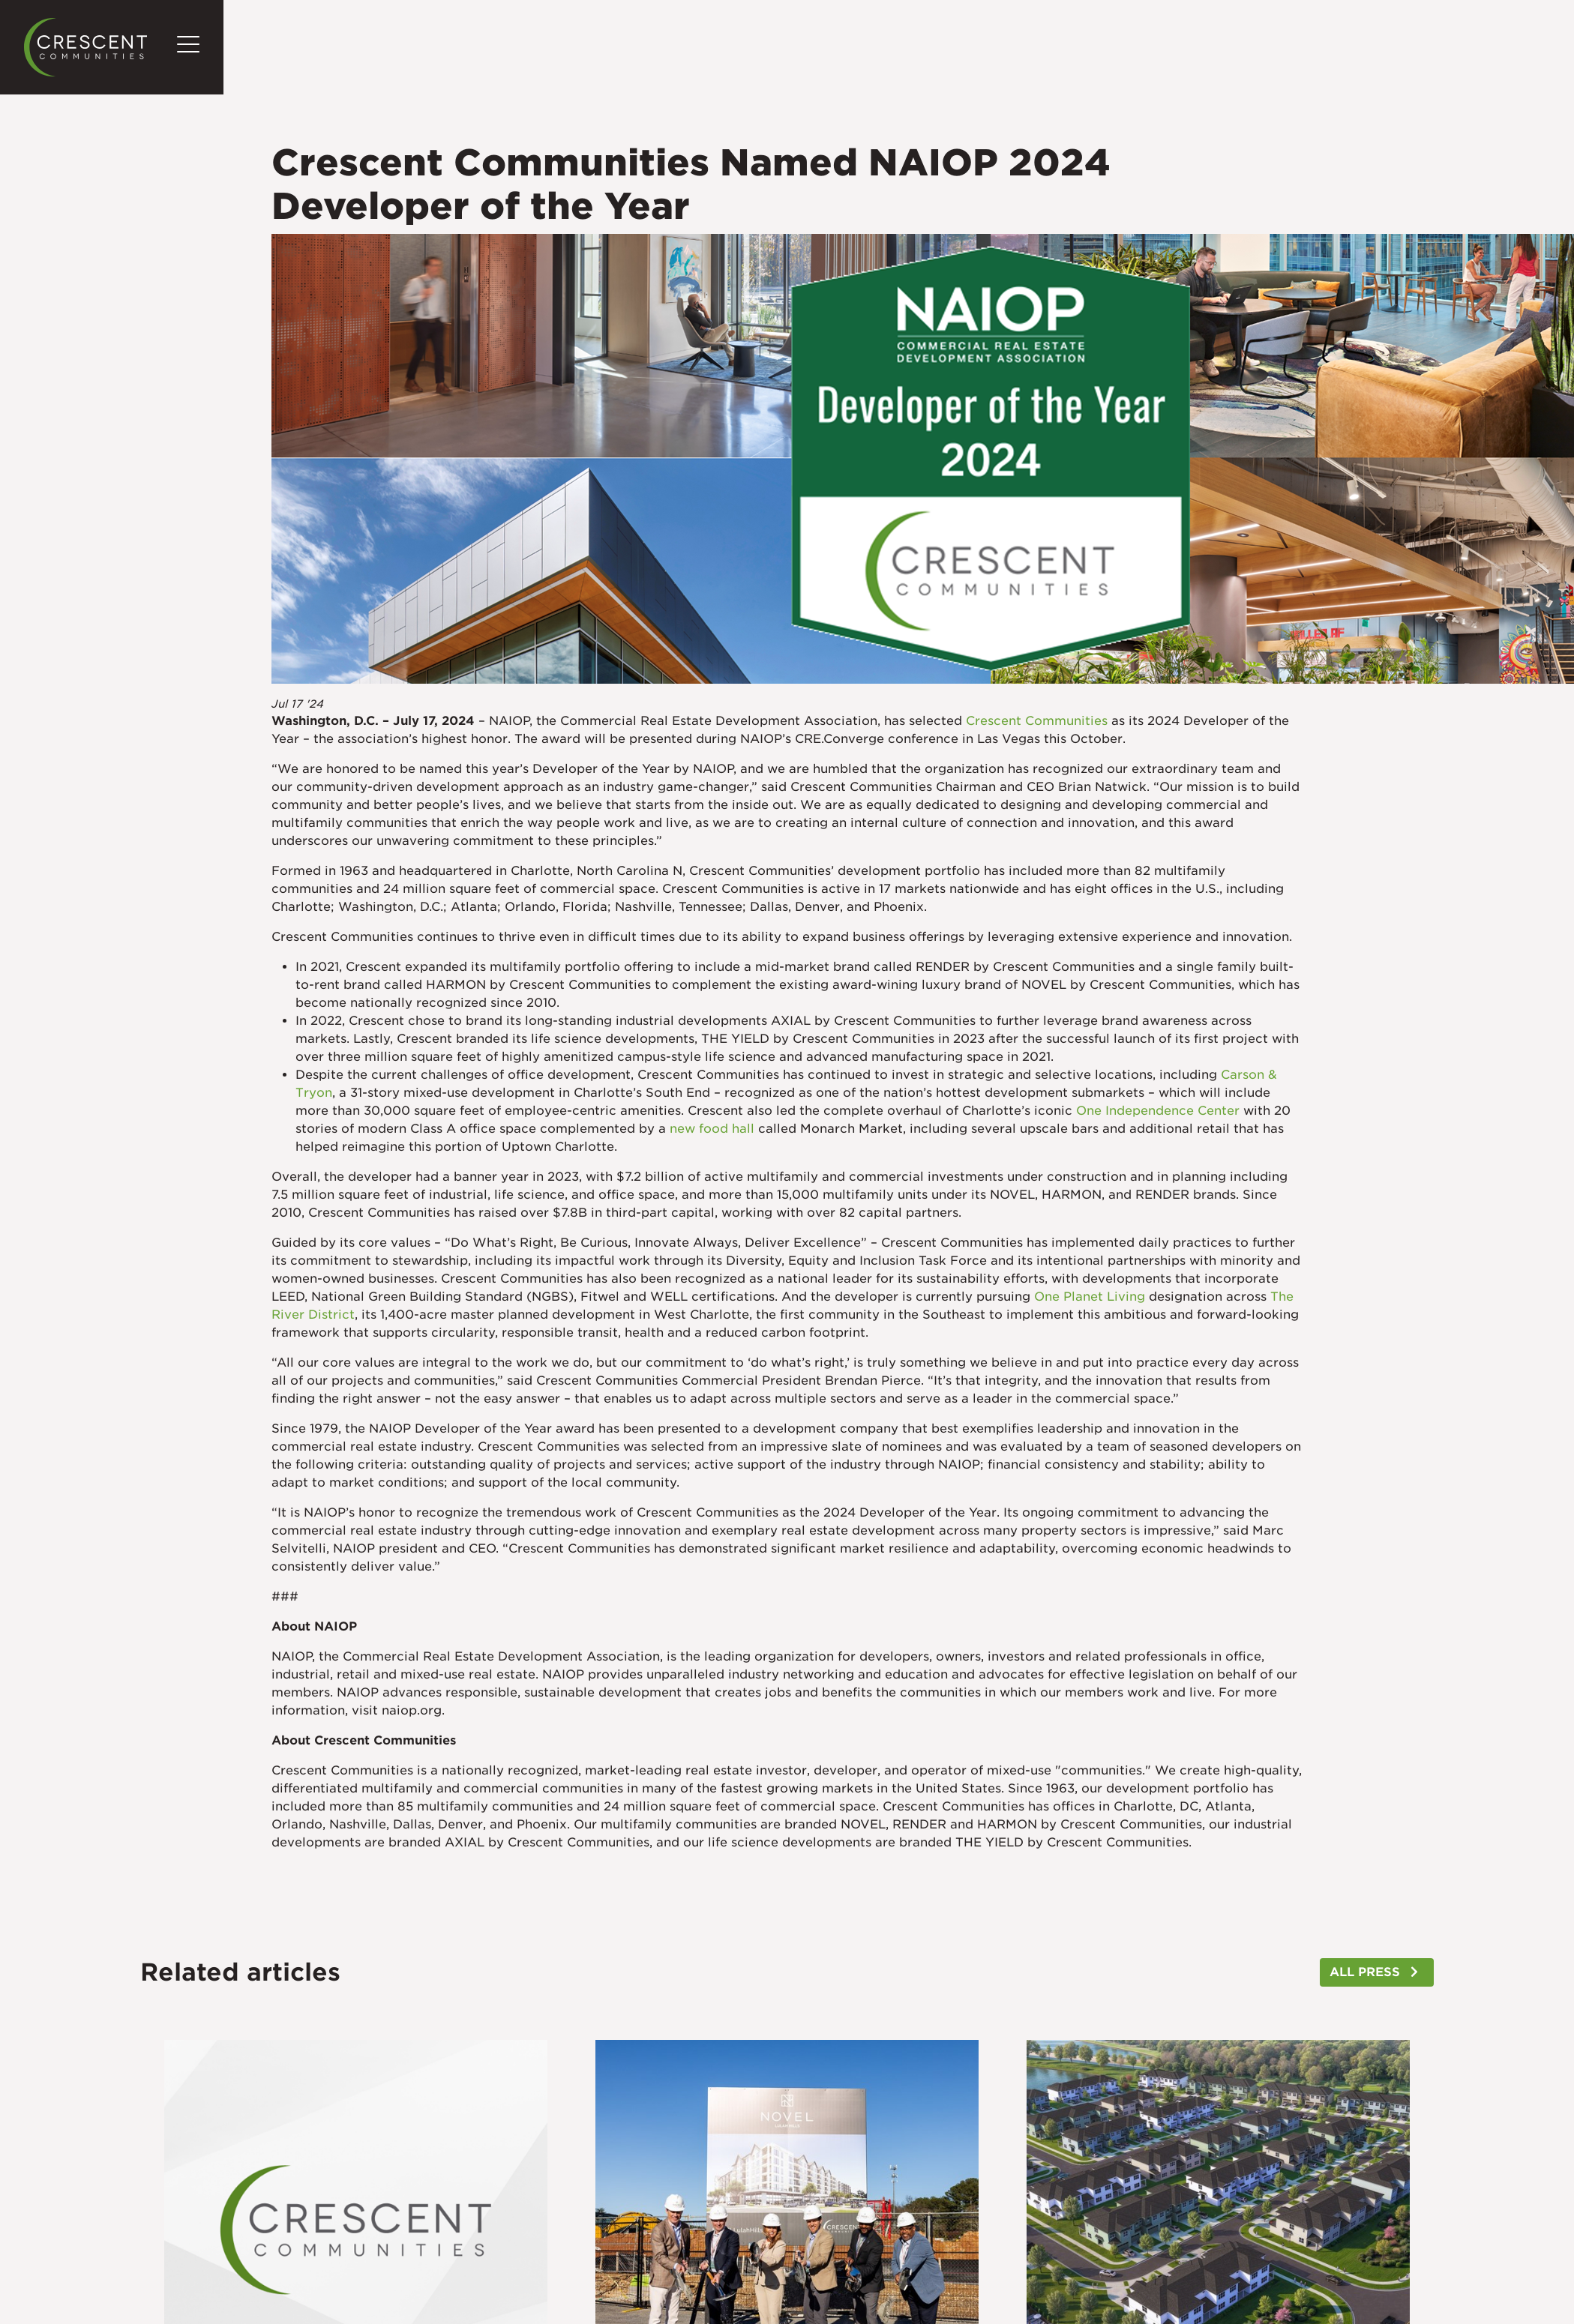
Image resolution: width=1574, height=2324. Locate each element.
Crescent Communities (1037, 721)
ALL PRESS (1365, 1972)
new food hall (712, 1129)
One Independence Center (1158, 1111)
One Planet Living (1089, 1296)
